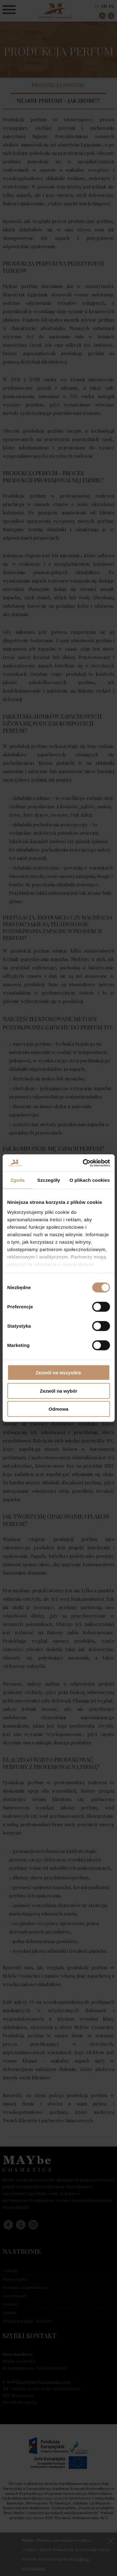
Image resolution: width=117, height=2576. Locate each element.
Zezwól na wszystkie (58, 1372)
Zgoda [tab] (17, 1180)
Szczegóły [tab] (48, 1180)
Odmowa (58, 1409)
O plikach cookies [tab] (90, 1180)
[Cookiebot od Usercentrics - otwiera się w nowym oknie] (83, 1163)
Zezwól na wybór (58, 1390)
